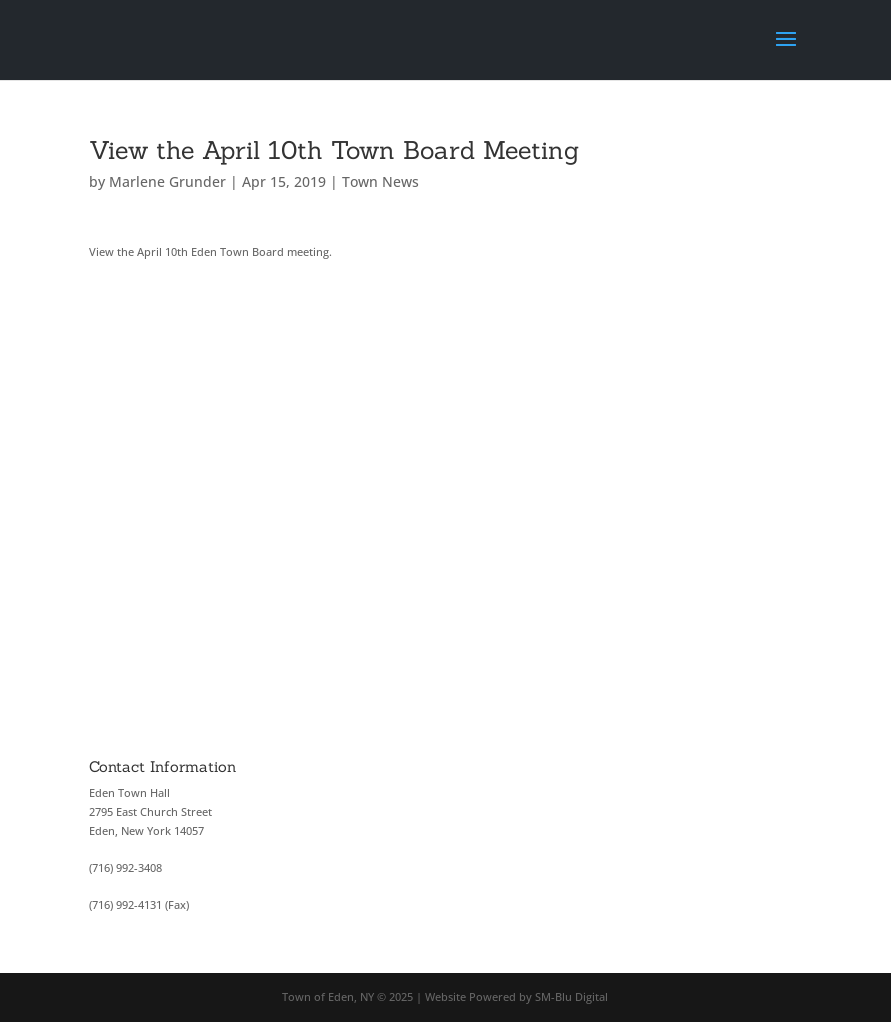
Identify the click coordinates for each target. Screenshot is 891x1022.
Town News (380, 181)
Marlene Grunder (167, 181)
